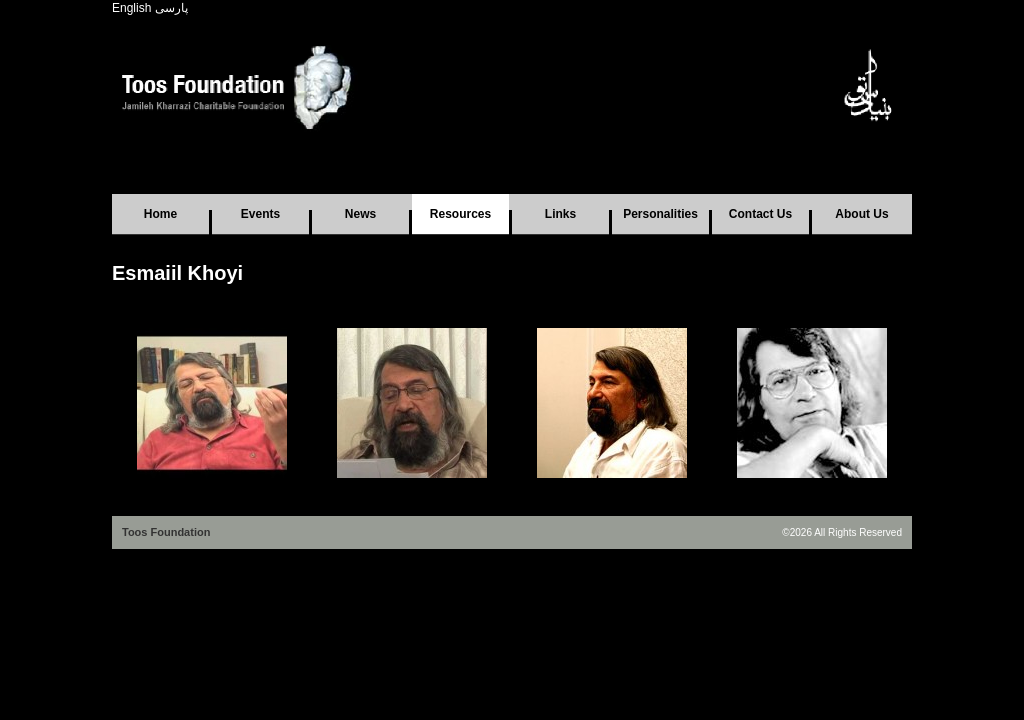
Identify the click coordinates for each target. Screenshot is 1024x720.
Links (560, 214)
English (131, 8)
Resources (460, 214)
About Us (861, 214)
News (360, 214)
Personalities (660, 214)
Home (160, 214)
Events (260, 214)
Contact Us (760, 214)
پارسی (171, 8)
